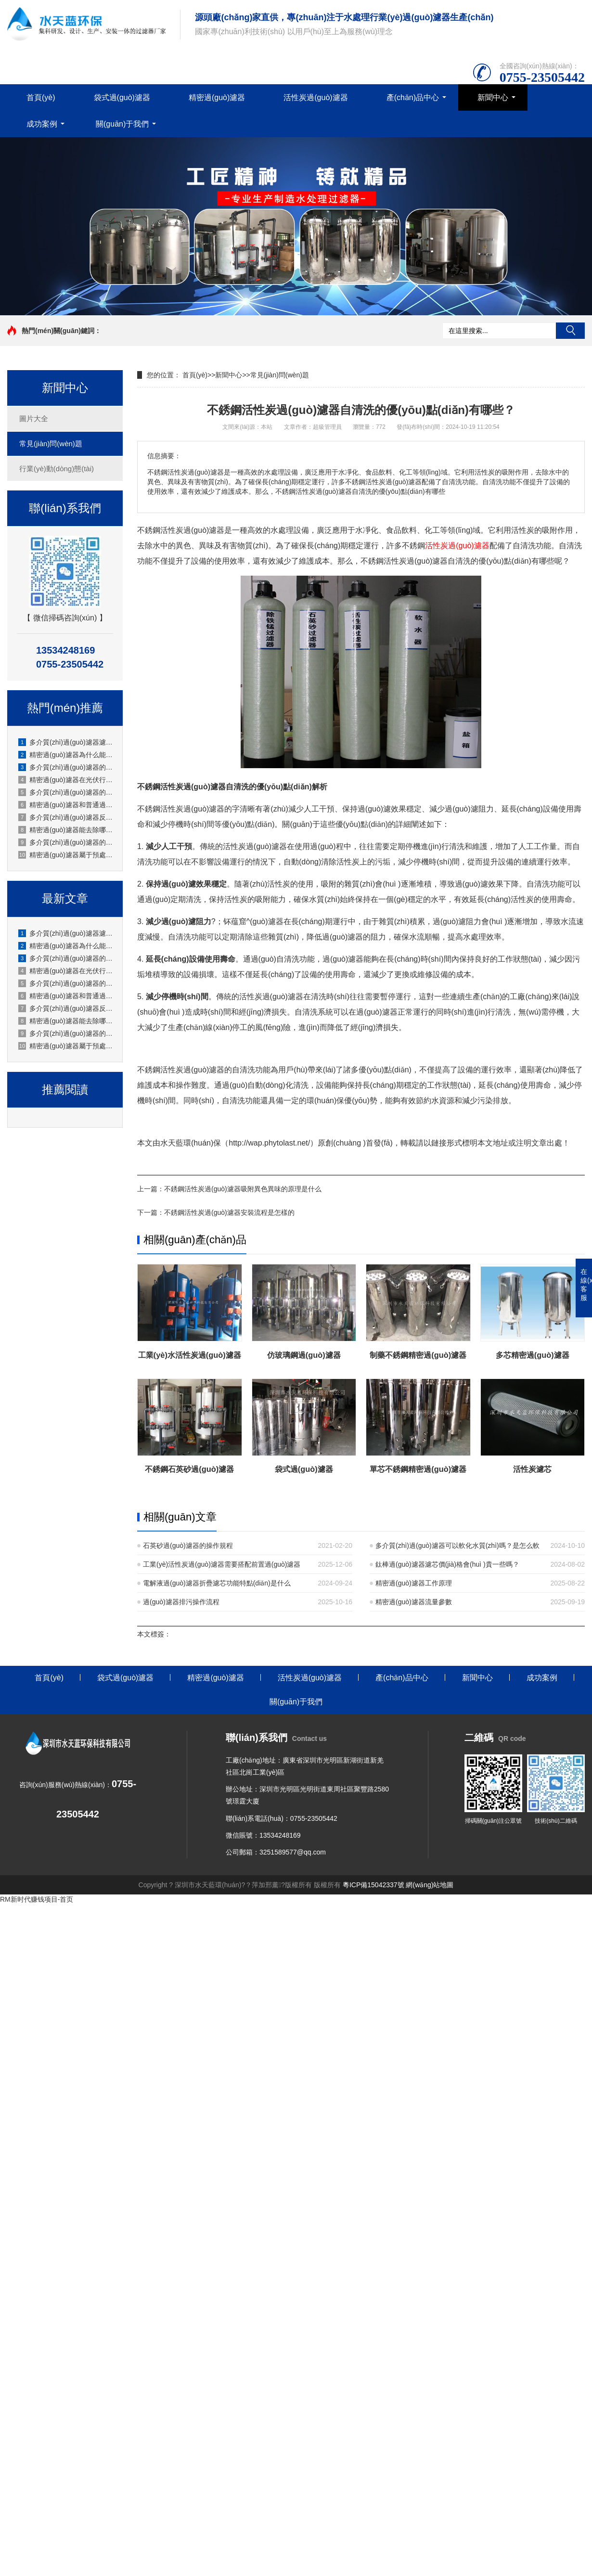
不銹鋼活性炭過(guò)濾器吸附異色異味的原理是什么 (243, 1189)
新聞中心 (492, 97)
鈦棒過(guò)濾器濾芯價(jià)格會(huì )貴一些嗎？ (447, 1564)
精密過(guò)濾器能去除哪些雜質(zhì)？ (65, 830)
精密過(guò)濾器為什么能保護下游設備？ (65, 946)
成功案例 (41, 124)
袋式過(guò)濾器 (122, 97)
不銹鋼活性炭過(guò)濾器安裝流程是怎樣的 (229, 1212)
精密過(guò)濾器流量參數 (413, 1602)
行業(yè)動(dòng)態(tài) (56, 468)
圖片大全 (33, 418)
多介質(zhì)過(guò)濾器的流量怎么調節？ (65, 1033)
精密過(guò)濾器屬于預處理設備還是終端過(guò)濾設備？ (65, 855)
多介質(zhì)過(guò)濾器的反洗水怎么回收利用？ (65, 983)
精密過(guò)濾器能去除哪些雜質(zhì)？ (65, 1021)
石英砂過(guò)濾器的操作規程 (188, 1545)
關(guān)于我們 (122, 124)
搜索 (570, 330)
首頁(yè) (40, 97)
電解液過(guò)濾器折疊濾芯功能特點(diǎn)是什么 (217, 1583)
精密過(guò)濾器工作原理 (413, 1583)
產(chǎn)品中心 (412, 97)
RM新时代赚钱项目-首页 (36, 1899)
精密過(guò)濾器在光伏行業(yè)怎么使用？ (65, 971)
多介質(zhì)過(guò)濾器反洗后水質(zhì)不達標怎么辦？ (65, 1008)
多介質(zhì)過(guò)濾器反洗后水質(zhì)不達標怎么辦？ (65, 817)
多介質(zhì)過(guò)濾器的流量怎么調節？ (65, 842)
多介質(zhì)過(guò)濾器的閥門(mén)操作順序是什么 (65, 767)
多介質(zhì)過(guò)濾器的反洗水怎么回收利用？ (65, 792)
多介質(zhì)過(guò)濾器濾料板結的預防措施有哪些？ (65, 742)
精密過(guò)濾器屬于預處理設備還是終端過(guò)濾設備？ (65, 1046)
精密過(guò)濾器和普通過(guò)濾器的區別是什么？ (65, 996)
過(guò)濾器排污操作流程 (181, 1602)
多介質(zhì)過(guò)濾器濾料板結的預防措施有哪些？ (65, 933)
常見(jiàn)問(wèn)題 (50, 443)
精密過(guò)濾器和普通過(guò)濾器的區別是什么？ (65, 805)
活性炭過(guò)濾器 (315, 97)
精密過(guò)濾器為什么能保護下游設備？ (65, 755)
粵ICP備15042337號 (373, 1885)
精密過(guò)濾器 (217, 97)
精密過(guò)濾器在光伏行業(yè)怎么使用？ (65, 780)
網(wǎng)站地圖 (429, 1885)
